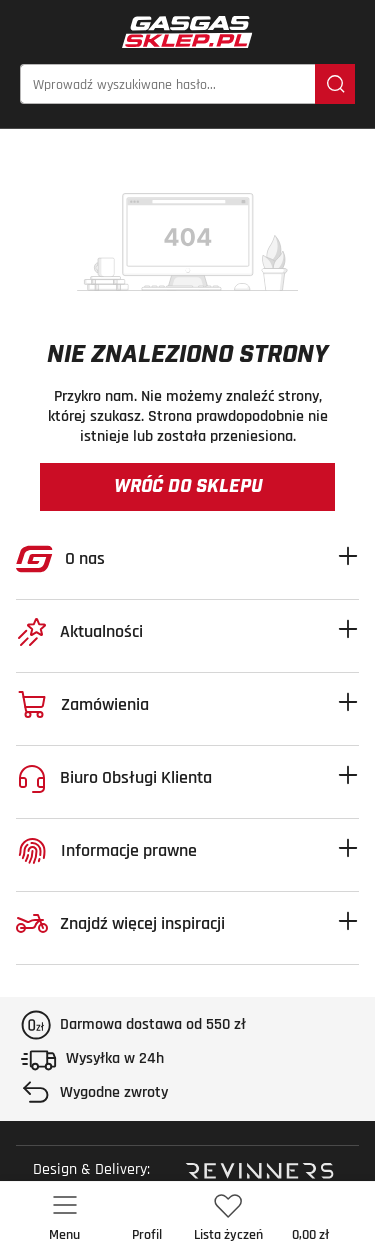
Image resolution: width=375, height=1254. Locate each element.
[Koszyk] (310, 1217)
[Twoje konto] (147, 1217)
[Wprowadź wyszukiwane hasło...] (168, 84)
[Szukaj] (335, 84)
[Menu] (65, 1217)
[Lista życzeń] (228, 1217)
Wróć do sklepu (188, 487)
